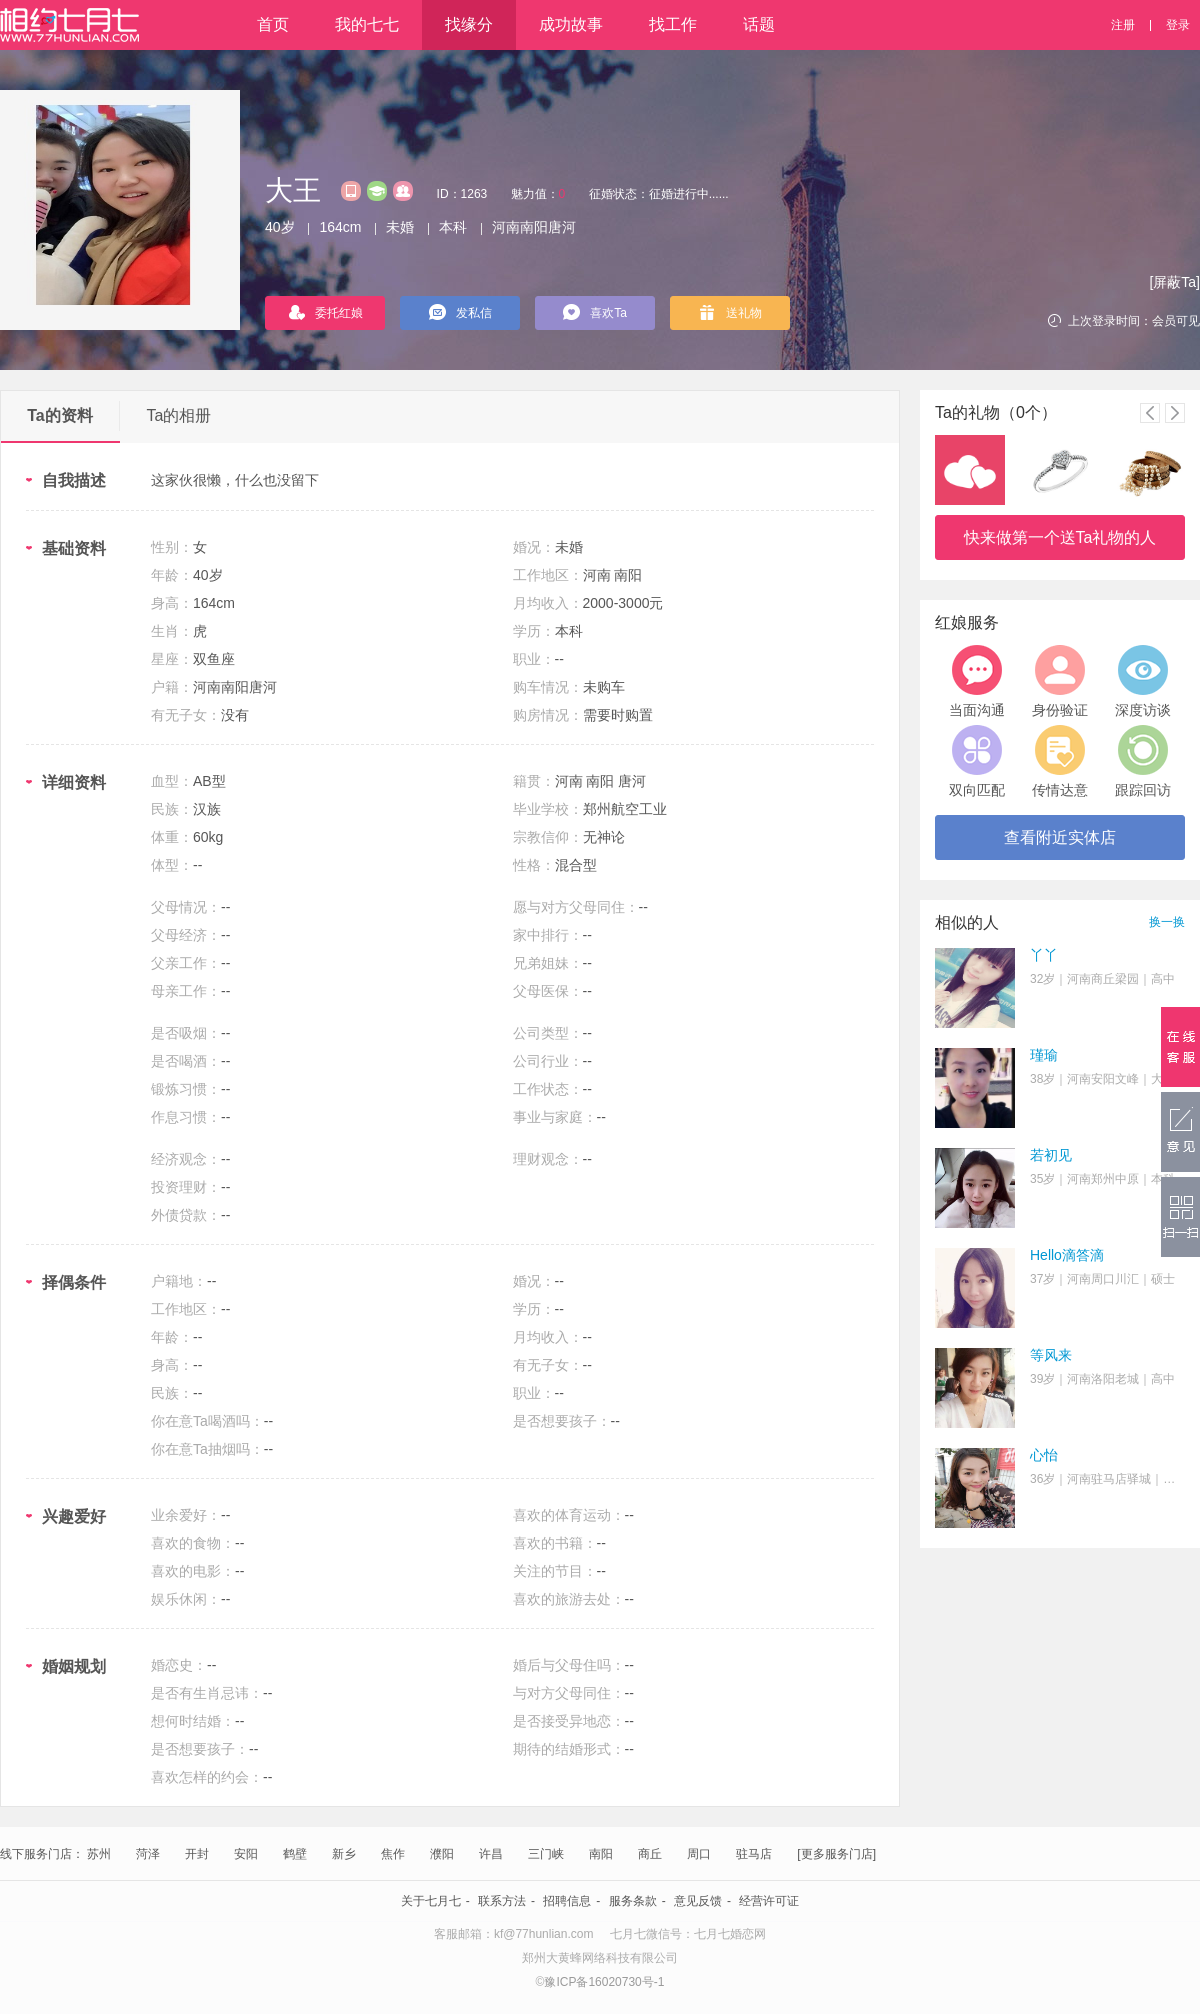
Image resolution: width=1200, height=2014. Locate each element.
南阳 (601, 1854)
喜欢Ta (595, 312)
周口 (699, 1854)
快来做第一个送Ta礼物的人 (1060, 537)
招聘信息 (567, 1901)
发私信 (460, 312)
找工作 (673, 24)
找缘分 (469, 24)
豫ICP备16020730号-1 (604, 1982)
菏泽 (148, 1854)
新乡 (344, 1854)
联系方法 (502, 1901)
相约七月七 (69, 25)
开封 (197, 1854)
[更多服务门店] (836, 1854)
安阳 (246, 1854)
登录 (1178, 25)
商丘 (650, 1854)
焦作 (393, 1854)
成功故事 (571, 24)
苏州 (99, 1854)
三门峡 (546, 1854)
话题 (759, 24)
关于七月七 (431, 1901)
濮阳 (442, 1854)
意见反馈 (698, 1901)
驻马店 (754, 1854)
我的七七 (367, 24)
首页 (273, 24)
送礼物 (730, 312)
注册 (1123, 25)
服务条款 (633, 1901)
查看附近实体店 (1060, 837)
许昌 (491, 1854)
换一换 (1167, 922)
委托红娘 (325, 312)
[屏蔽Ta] (1174, 282)
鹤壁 (295, 1854)
